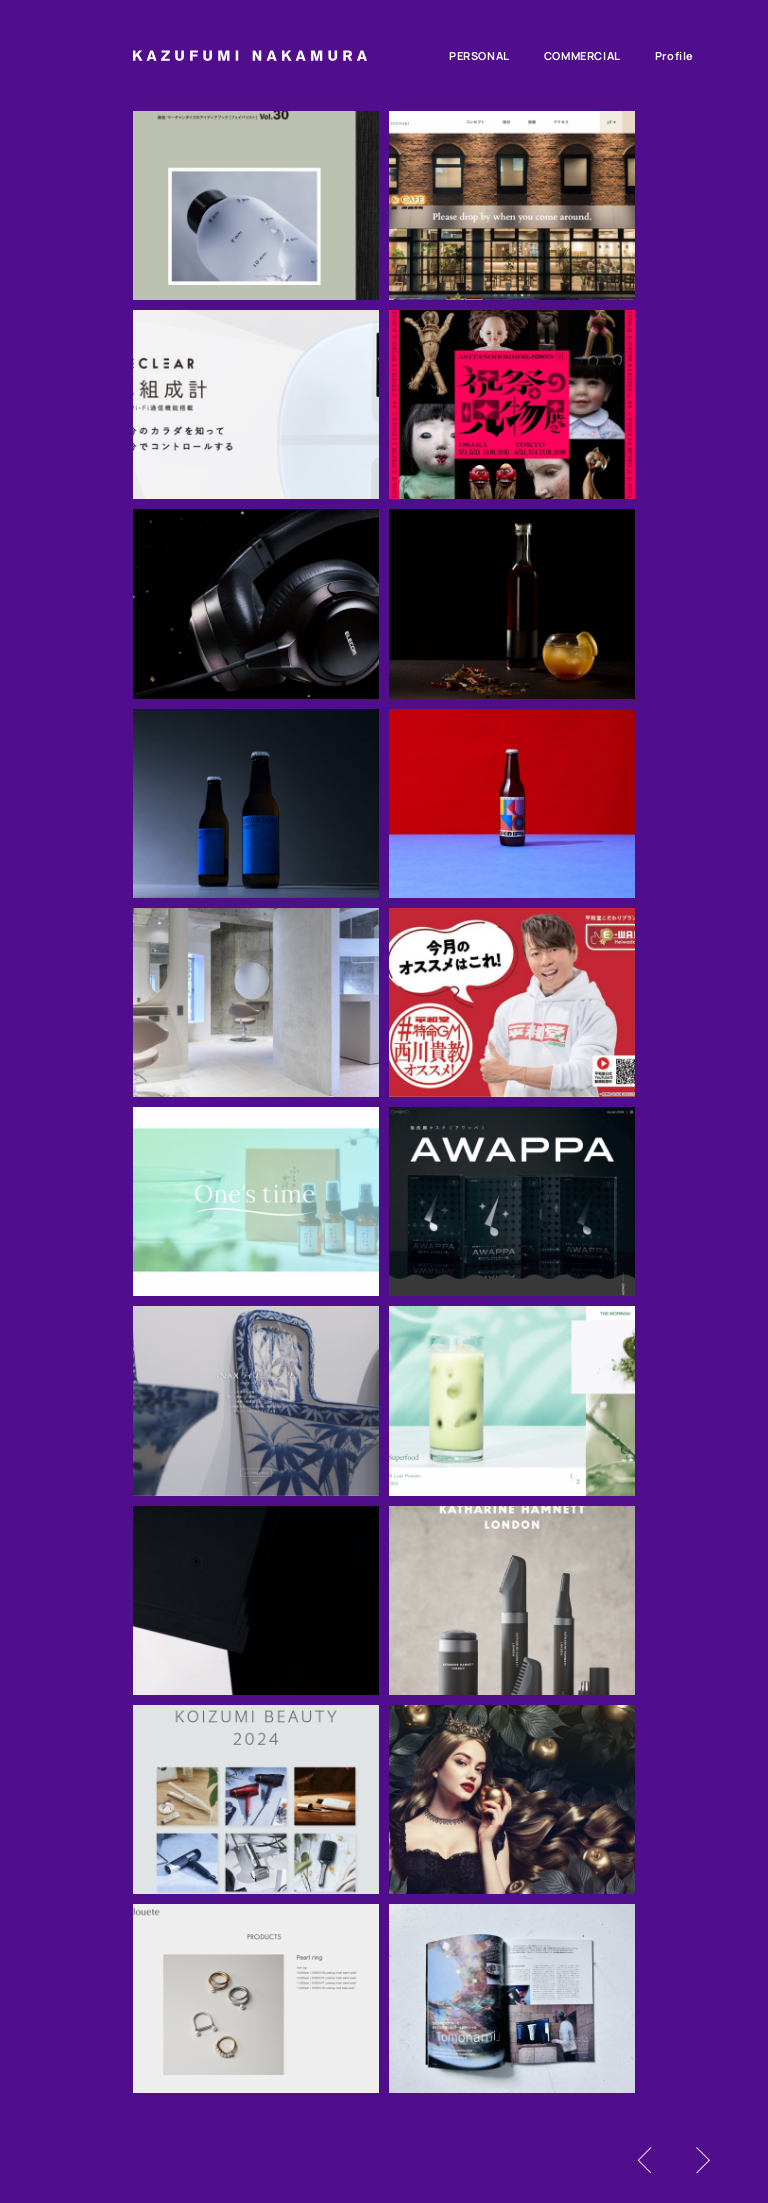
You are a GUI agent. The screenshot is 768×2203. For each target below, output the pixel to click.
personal (479, 55)
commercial (582, 55)
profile (674, 55)
